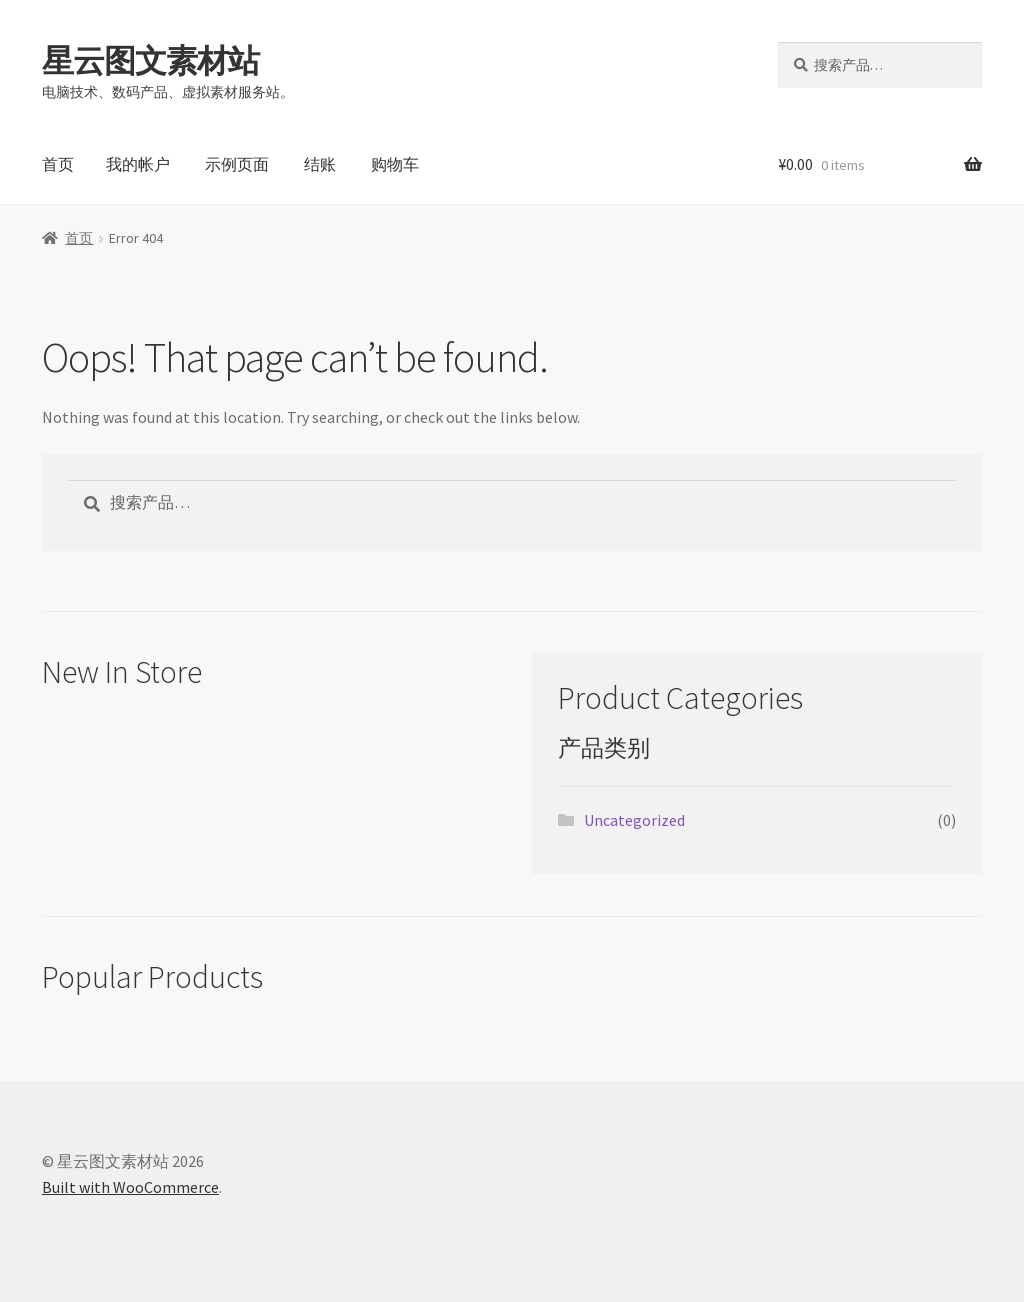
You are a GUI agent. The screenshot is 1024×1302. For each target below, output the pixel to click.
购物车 (395, 164)
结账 (320, 164)
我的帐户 (138, 164)
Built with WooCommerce (130, 1187)
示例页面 (237, 164)
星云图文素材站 (150, 61)
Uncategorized (634, 820)
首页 (58, 164)
